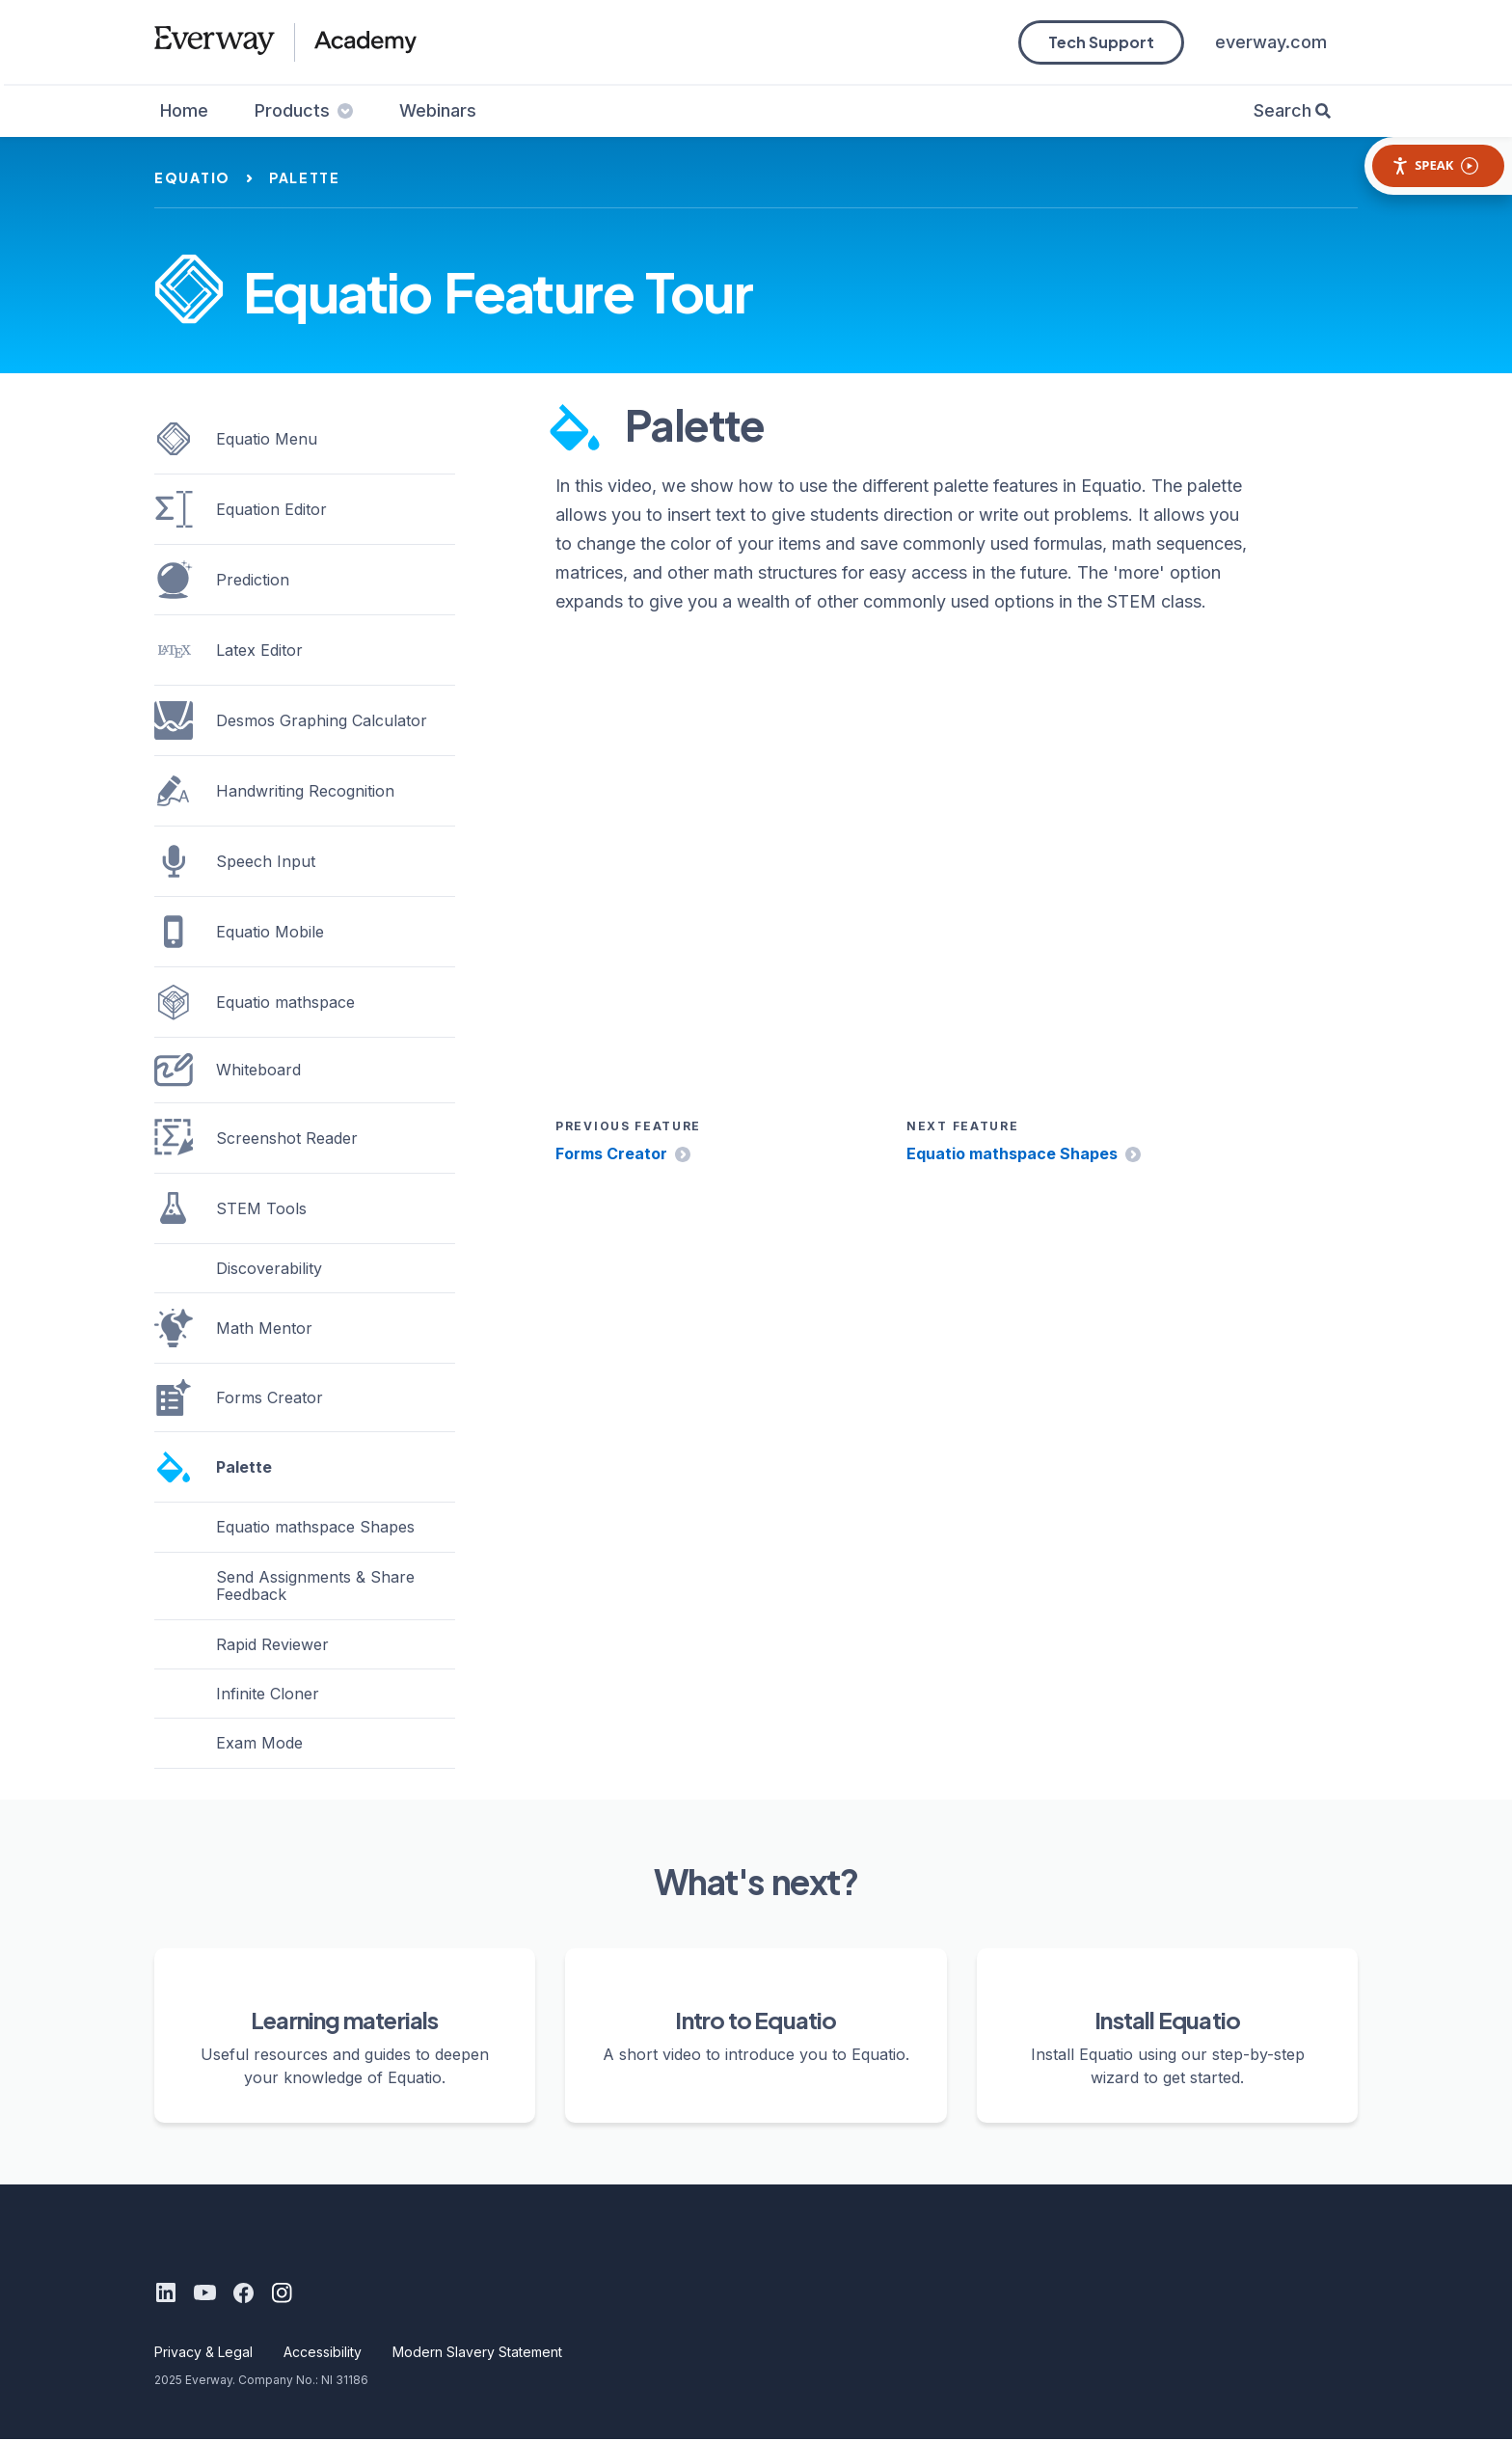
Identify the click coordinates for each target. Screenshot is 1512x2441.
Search (1282, 110)
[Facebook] (243, 2293)
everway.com (1271, 42)
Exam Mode (259, 1742)
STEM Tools (230, 1208)
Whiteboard (227, 1070)
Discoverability (269, 1268)
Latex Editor (228, 650)
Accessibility (323, 2353)
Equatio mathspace (254, 1002)
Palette (213, 1467)
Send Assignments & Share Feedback (315, 1585)
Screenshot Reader (256, 1138)
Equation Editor (240, 509)
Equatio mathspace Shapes (1012, 1154)
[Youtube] (204, 2293)
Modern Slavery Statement (477, 2353)
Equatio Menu (235, 439)
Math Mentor (233, 1328)
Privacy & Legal (203, 2353)
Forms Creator (611, 1154)
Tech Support (1101, 42)
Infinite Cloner (267, 1693)
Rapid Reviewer (272, 1644)
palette (304, 177)
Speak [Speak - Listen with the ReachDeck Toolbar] (1434, 165)
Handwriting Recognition (274, 791)
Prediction (221, 579)
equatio (192, 177)
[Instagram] (281, 2293)
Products (304, 110)
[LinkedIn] (165, 2293)
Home (184, 110)
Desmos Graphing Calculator (290, 720)
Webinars (437, 110)
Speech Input (234, 861)
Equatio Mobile (239, 931)
